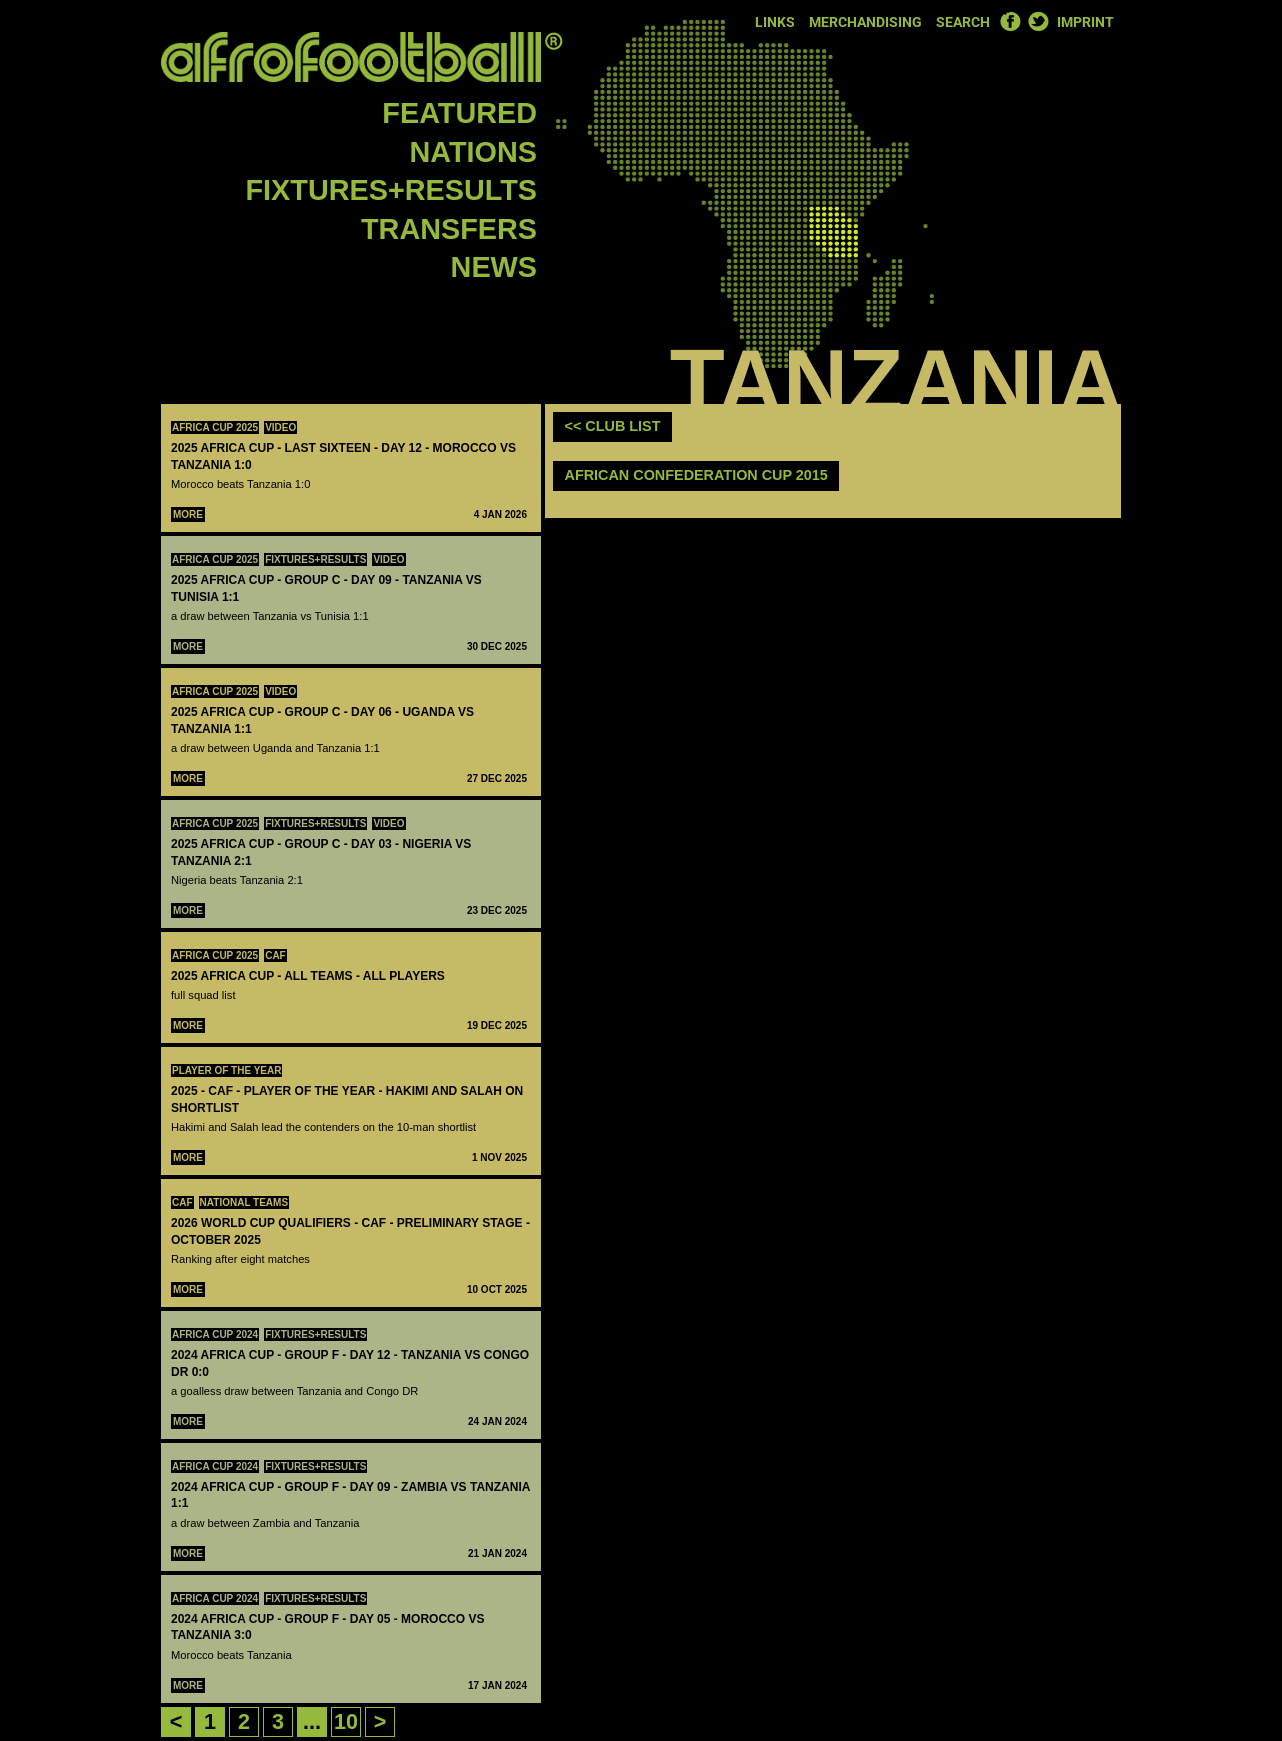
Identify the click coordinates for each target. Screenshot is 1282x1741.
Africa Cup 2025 (215, 427)
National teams (244, 1202)
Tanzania (896, 382)
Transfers (449, 229)
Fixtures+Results (391, 190)
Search (963, 22)
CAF (275, 955)
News (494, 267)
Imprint (1085, 22)
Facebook (1010, 21)
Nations (473, 152)
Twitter (1038, 21)
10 (346, 1721)
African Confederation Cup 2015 (696, 475)
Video (280, 427)
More (188, 514)
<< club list (613, 426)
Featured (459, 113)
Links (775, 22)
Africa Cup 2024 (215, 1334)
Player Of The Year (226, 1070)
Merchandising (865, 22)
